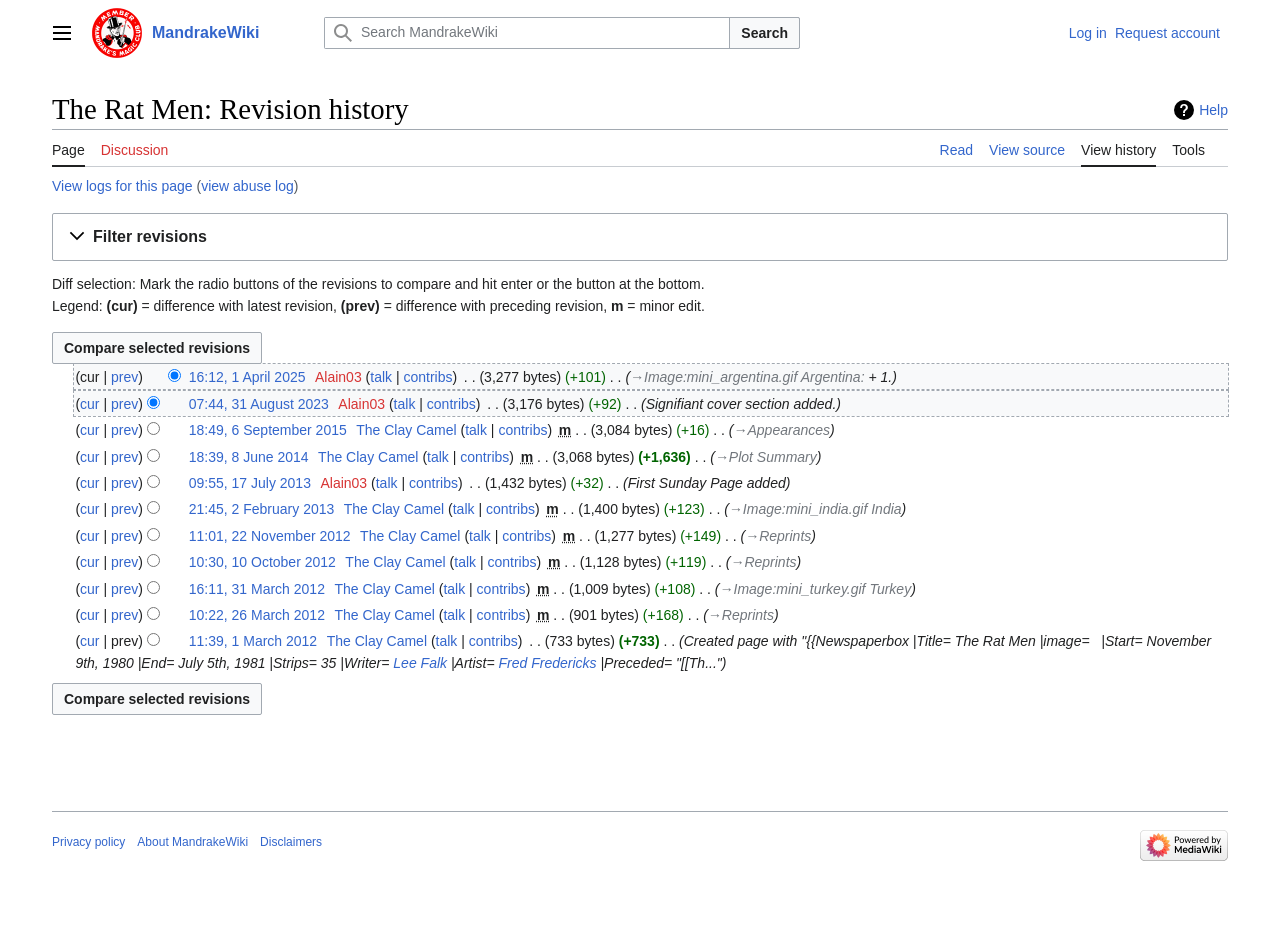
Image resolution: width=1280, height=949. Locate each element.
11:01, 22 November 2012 (270, 536)
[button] (640, 237)
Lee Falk (420, 663)
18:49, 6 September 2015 (268, 430)
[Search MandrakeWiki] (527, 33)
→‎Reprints (778, 536)
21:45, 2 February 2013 (262, 509)
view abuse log (247, 186)
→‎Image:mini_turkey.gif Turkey (816, 589)
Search (764, 33)
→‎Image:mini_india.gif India (815, 509)
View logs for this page (122, 186)
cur (89, 404)
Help (1213, 110)
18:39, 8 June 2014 (249, 457)
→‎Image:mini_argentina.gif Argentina (745, 377)
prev (124, 377)
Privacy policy (88, 842)
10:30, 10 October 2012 (262, 562)
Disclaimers (291, 842)
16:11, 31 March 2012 (257, 589)
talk (381, 377)
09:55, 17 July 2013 (250, 483)
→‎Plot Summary (766, 457)
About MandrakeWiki (192, 842)
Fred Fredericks (548, 663)
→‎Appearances (782, 430)
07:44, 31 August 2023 (259, 404)
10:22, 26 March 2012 (257, 615)
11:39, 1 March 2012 (253, 641)
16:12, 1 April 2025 (247, 377)
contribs (427, 377)
